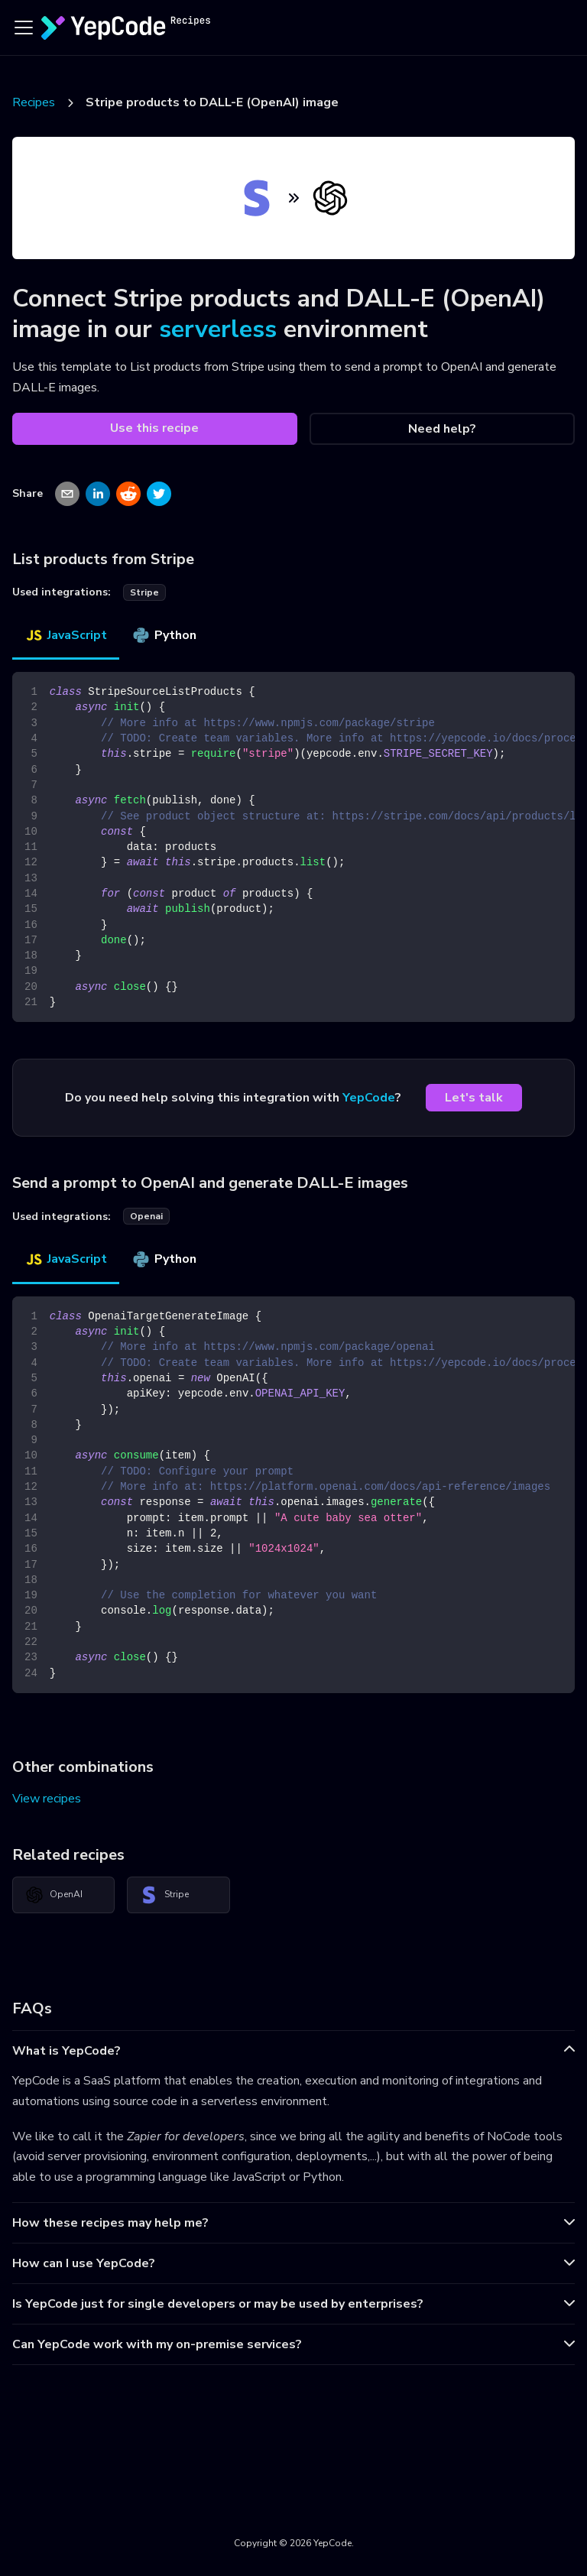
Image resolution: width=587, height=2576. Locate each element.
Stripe (164, 1895)
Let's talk (474, 1097)
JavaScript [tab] (65, 635)
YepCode (368, 1097)
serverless (218, 329)
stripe (144, 592)
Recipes (33, 102)
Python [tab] (163, 635)
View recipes (46, 1798)
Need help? (442, 428)
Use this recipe (154, 428)
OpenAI (54, 1895)
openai (146, 1216)
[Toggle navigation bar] (23, 27)
